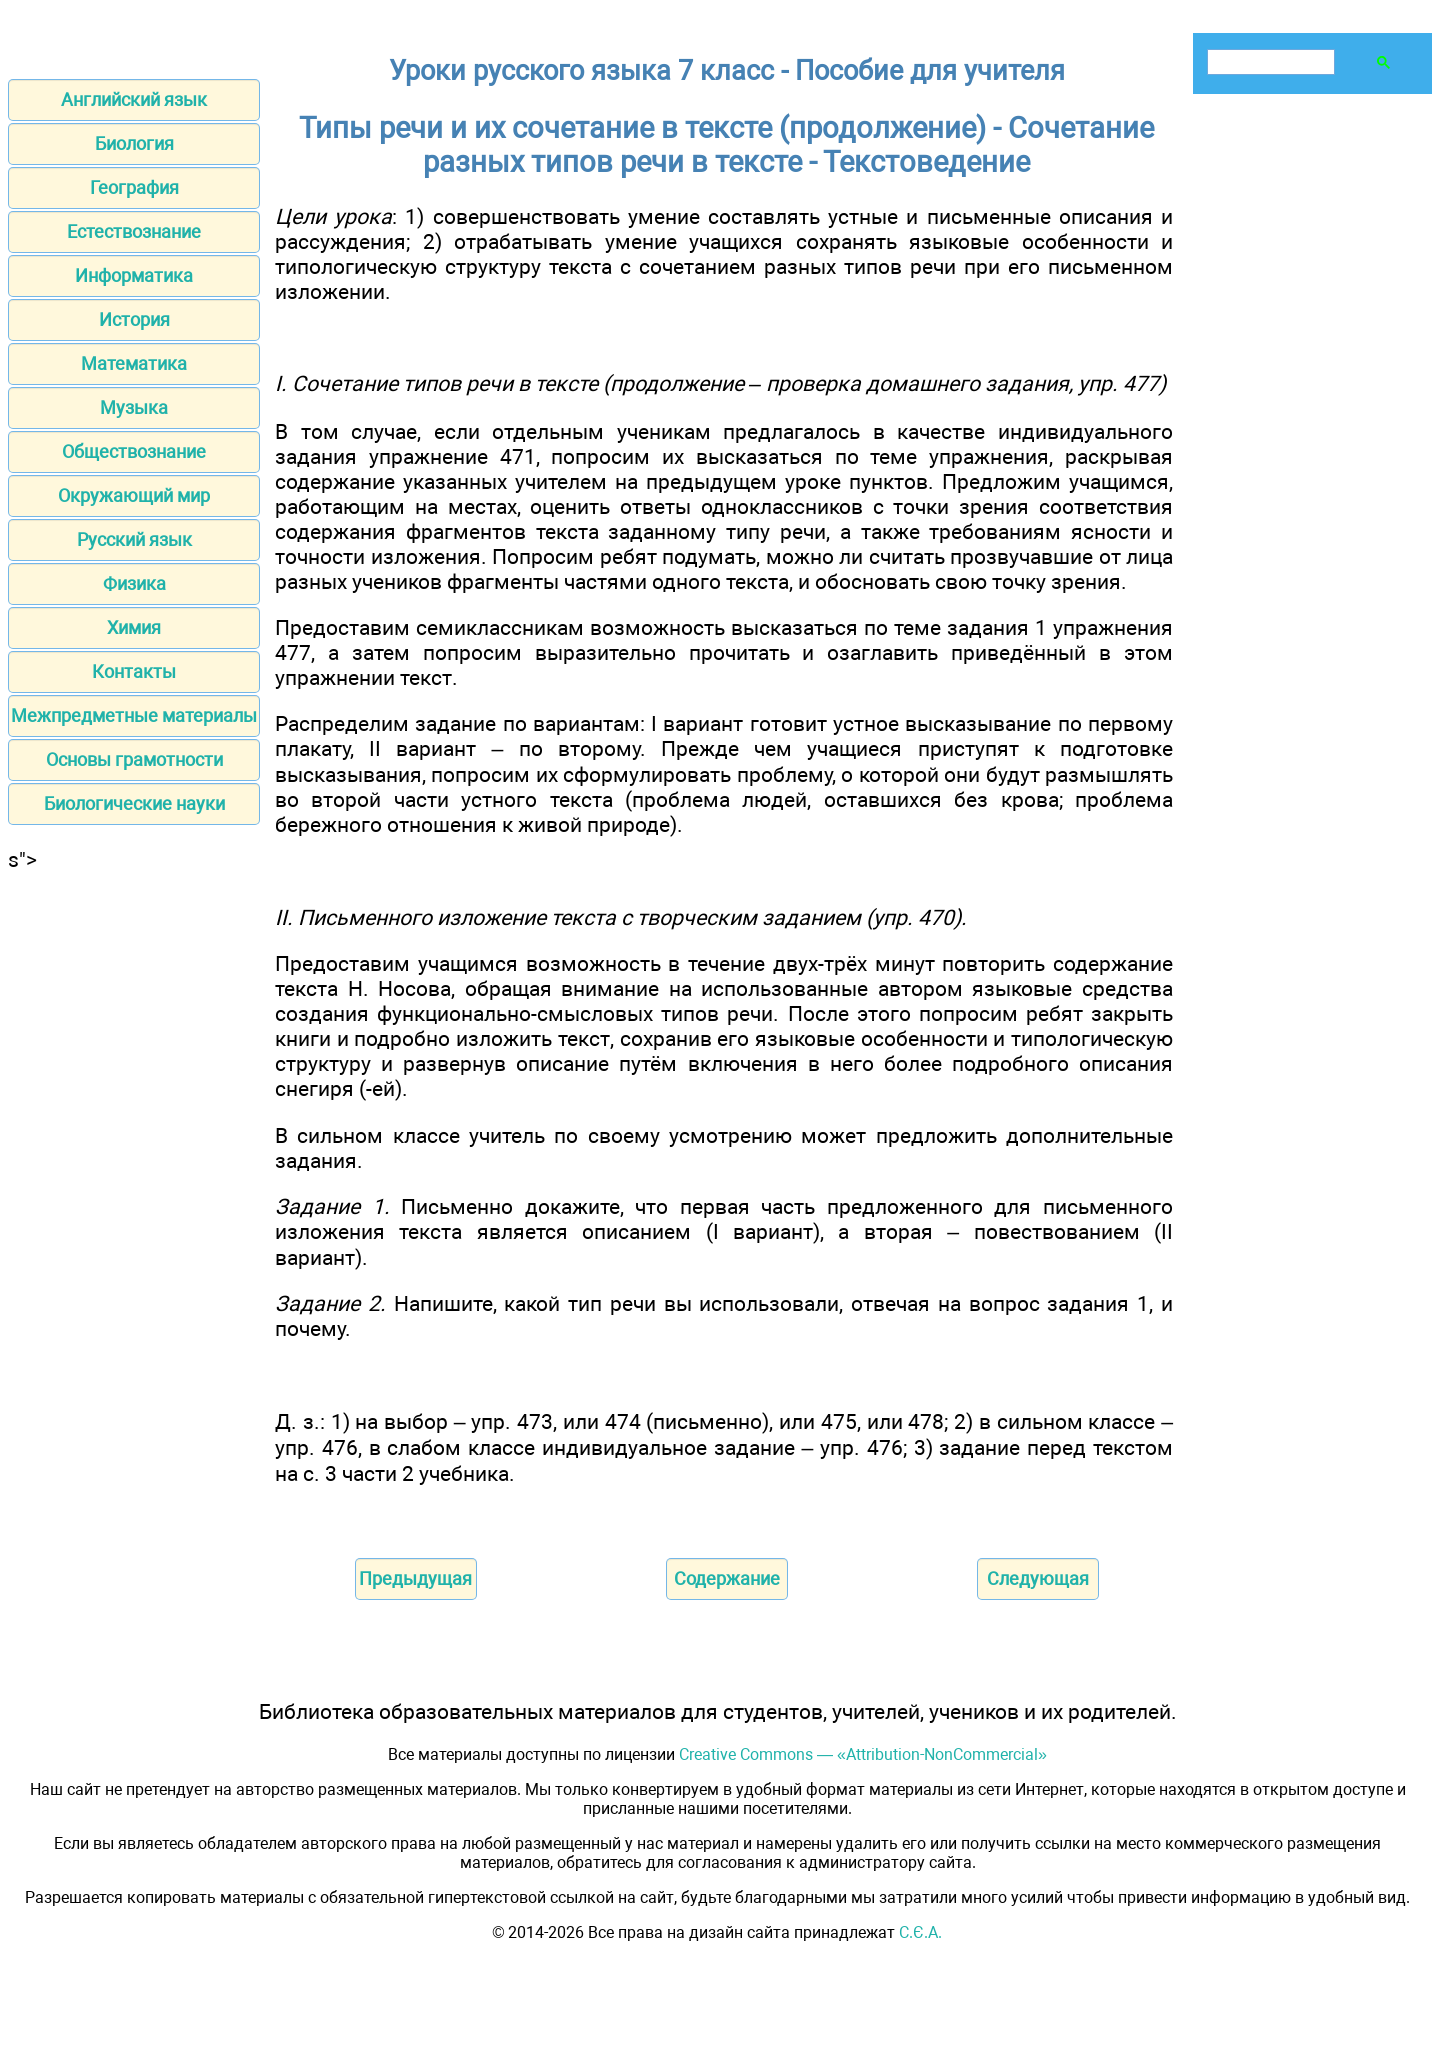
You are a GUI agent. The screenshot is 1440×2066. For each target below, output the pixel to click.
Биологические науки (134, 803)
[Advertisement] (134, 1172)
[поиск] (1269, 62)
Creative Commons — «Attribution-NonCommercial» (863, 1754)
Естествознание (134, 231)
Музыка (134, 407)
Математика (134, 363)
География (134, 187)
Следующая (1038, 1578)
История (134, 319)
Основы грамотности (134, 759)
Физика (134, 583)
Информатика (134, 275)
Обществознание (134, 451)
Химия (134, 627)
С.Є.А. (920, 1932)
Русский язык (134, 539)
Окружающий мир (134, 495)
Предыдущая (415, 1578)
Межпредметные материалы (134, 715)
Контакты (134, 671)
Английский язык (134, 99)
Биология (134, 143)
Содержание (727, 1578)
